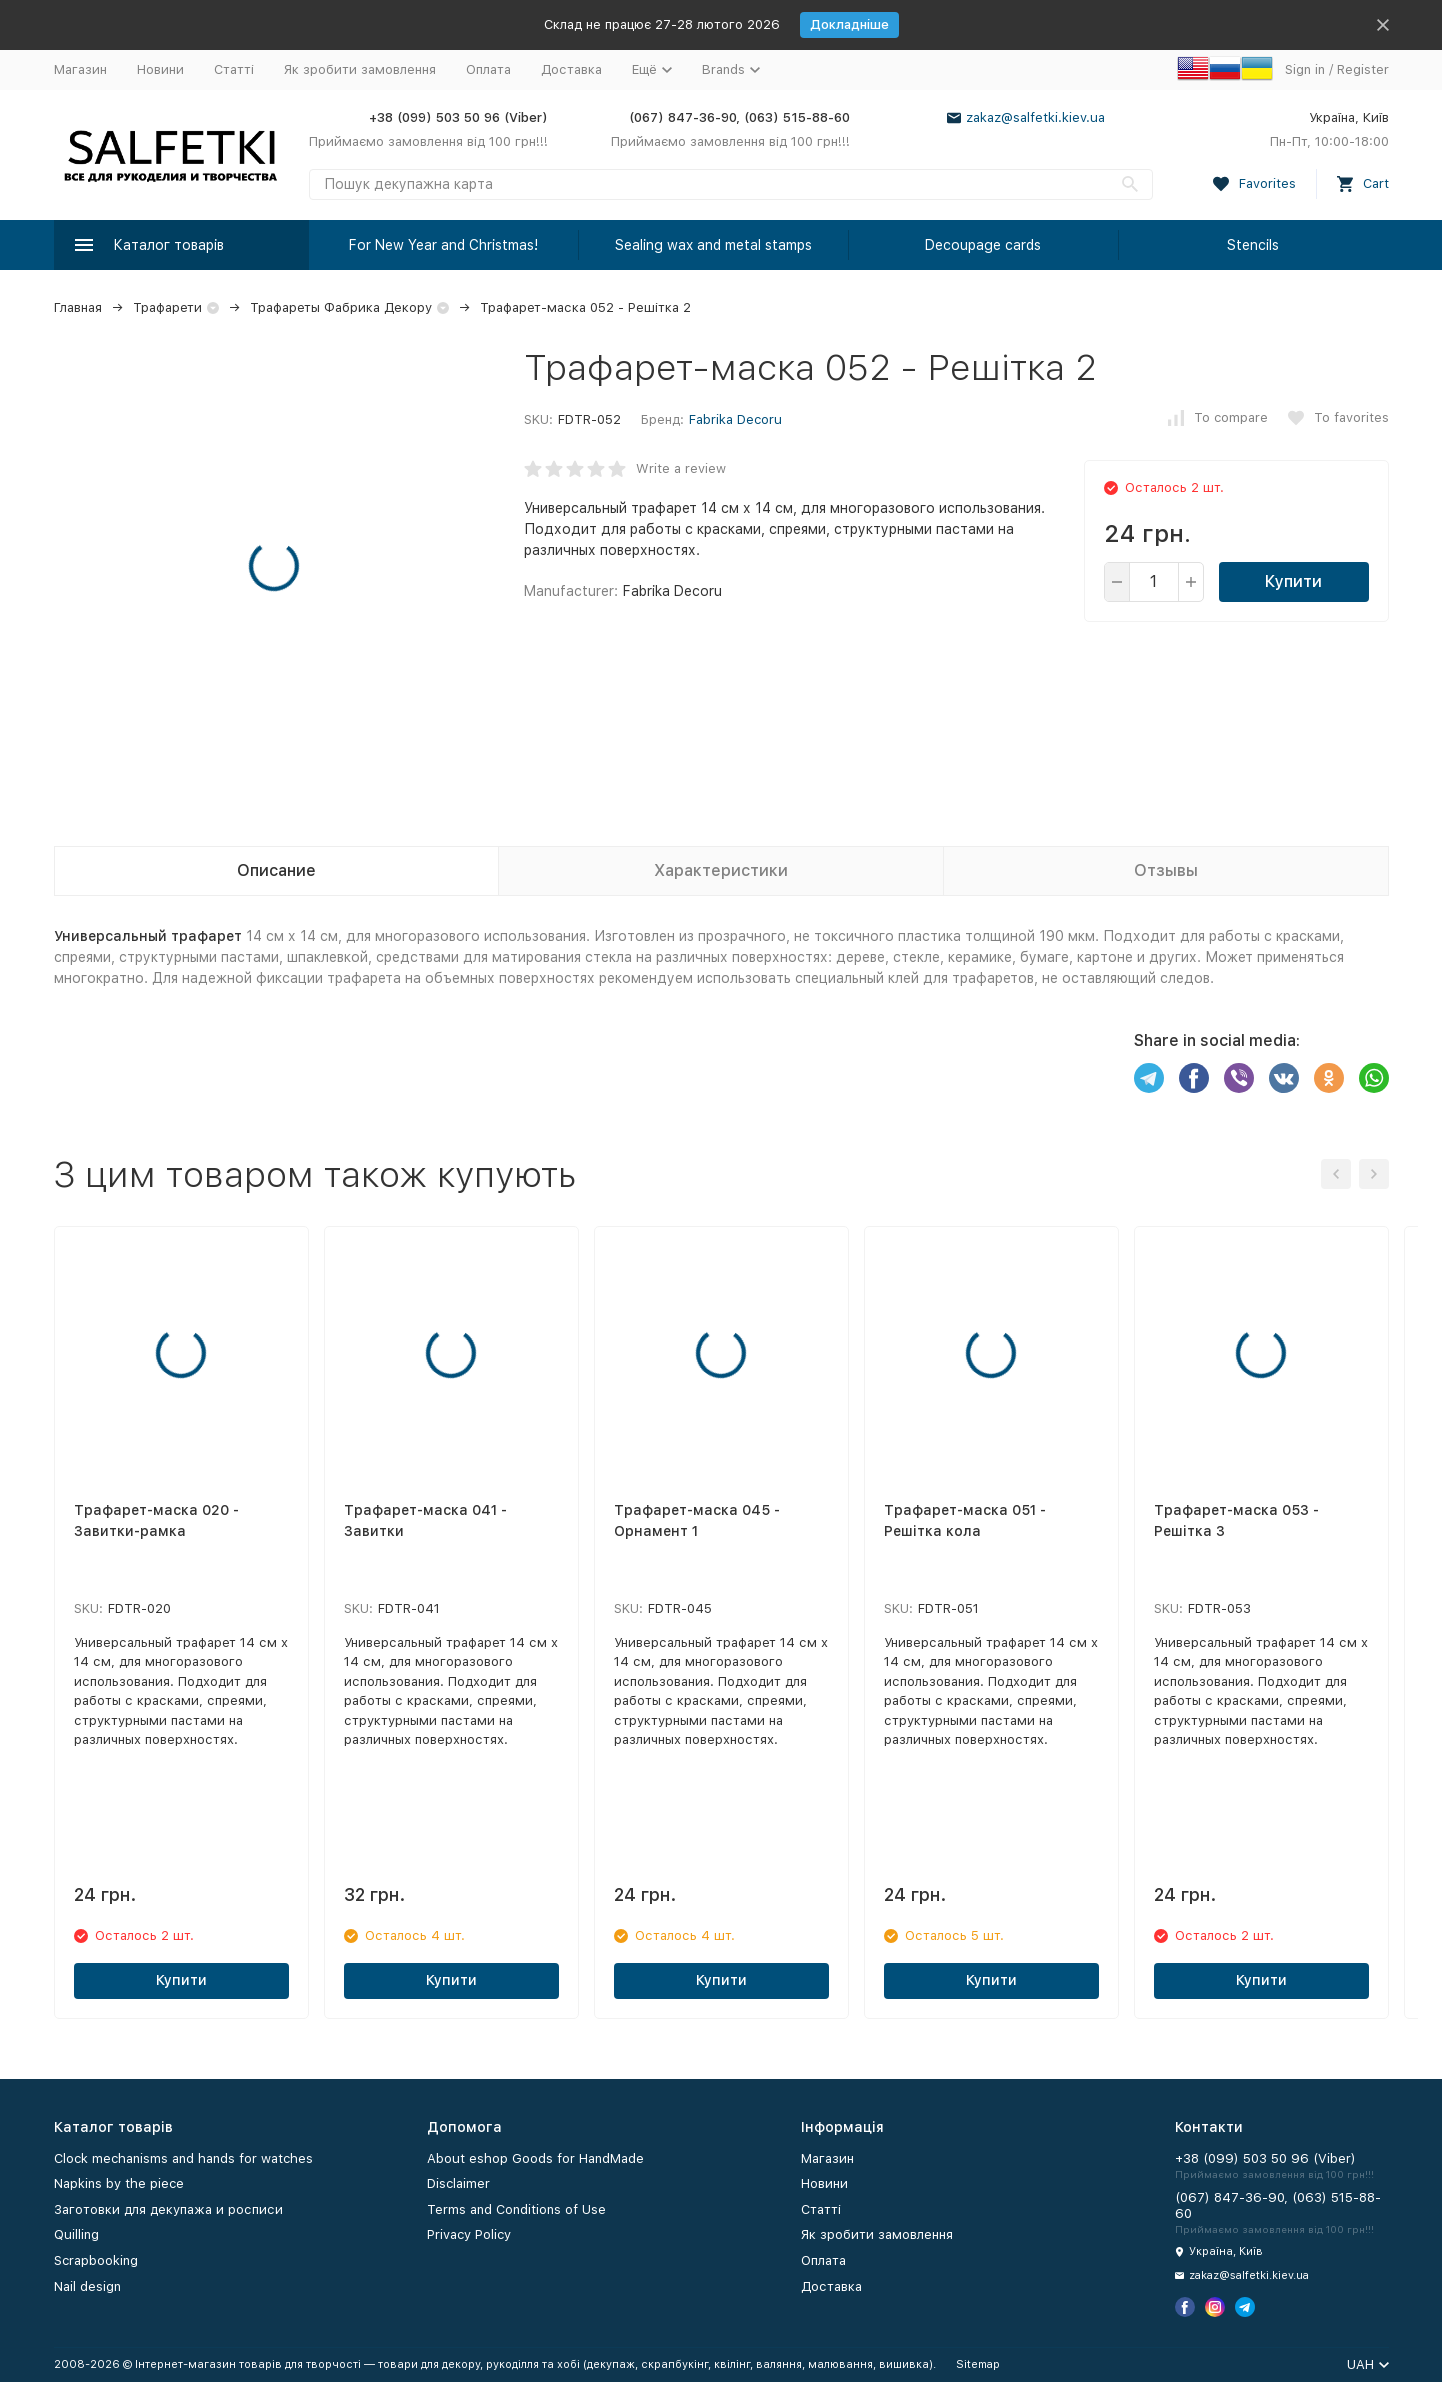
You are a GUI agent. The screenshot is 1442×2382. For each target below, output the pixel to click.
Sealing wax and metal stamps (713, 245)
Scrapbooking (96, 2260)
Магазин (80, 69)
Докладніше (849, 24)
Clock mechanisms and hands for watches (183, 2158)
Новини (160, 69)
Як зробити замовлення (360, 69)
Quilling (76, 2234)
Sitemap (978, 2364)
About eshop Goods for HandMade (535, 2158)
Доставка (571, 69)
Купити (1293, 581)
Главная (78, 307)
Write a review (681, 468)
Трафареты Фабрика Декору (341, 307)
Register (1363, 69)
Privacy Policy (469, 2234)
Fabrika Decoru (735, 419)
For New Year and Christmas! (443, 245)
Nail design (87, 2286)
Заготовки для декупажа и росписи (168, 2209)
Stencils (1253, 245)
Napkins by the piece (119, 2183)
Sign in (1305, 69)
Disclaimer (458, 2183)
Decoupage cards (983, 245)
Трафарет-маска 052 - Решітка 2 (585, 307)
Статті (234, 69)
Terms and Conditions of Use (516, 2209)
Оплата (488, 69)
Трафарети (167, 307)
